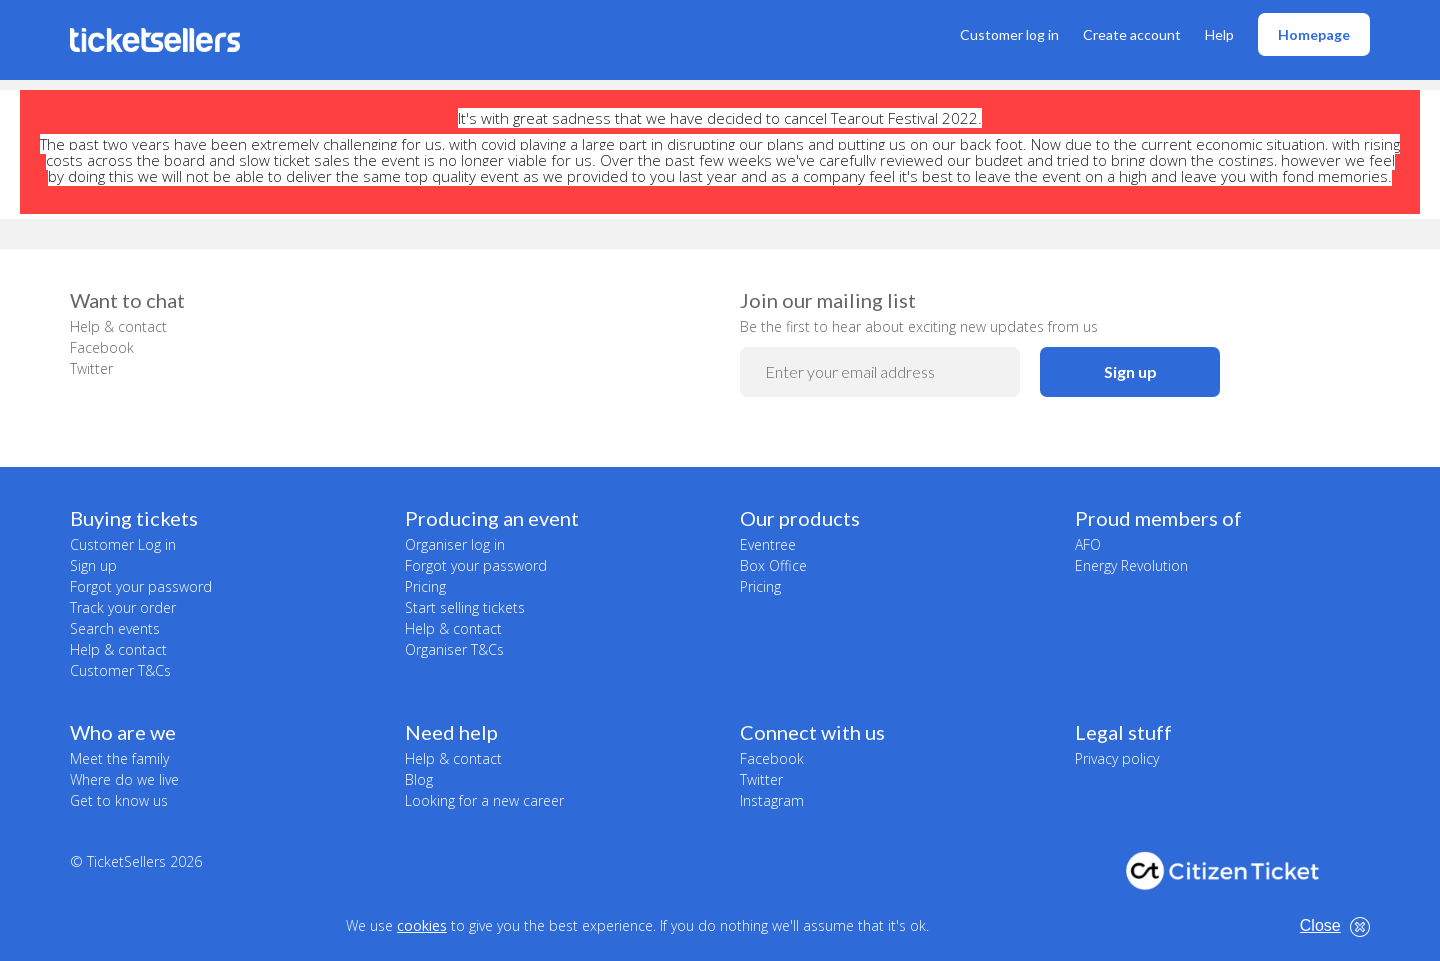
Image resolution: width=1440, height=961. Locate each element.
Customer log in (1009, 34)
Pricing (425, 586)
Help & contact (118, 326)
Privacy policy (1117, 758)
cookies (422, 925)
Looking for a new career (484, 800)
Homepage (1314, 34)
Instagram (772, 800)
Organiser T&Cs (454, 649)
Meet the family (119, 758)
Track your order (123, 607)
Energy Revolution (1131, 565)
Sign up (1130, 371)
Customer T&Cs (120, 670)
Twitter (91, 368)
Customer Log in (123, 544)
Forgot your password (141, 586)
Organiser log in (455, 544)
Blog (419, 779)
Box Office (773, 565)
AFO (1088, 544)
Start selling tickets (465, 607)
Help (1219, 34)
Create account (1132, 34)
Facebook (102, 347)
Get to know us (119, 800)
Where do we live (124, 779)
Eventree (768, 544)
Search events (115, 628)
